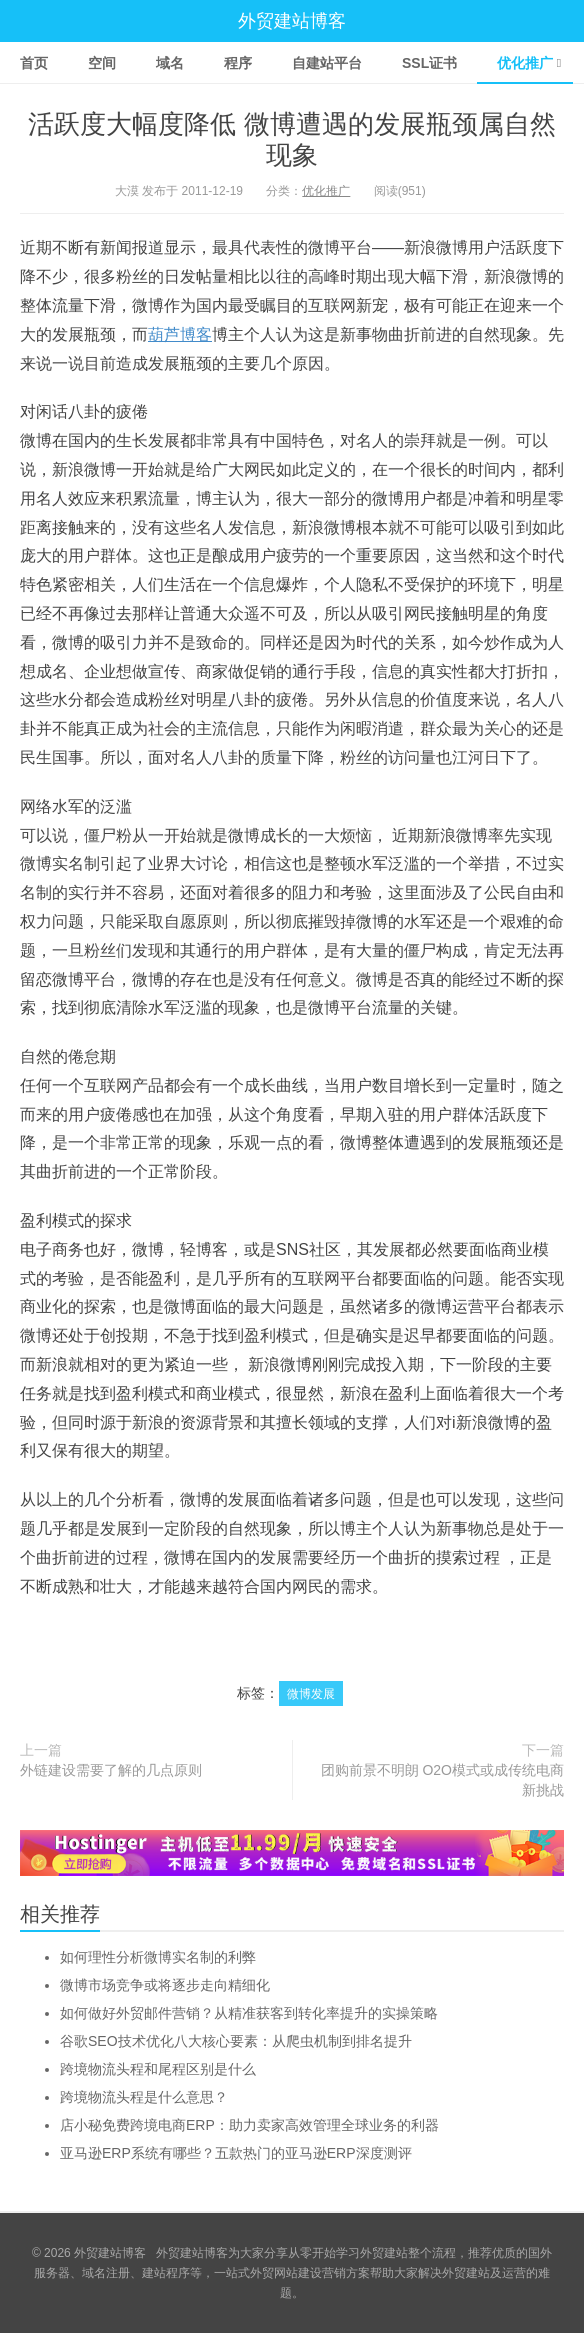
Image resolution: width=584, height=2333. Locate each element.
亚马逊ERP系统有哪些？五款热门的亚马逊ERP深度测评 (236, 2153)
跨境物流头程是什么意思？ (144, 2097)
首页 (34, 63)
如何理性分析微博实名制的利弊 (158, 1957)
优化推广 (525, 63)
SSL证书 (429, 63)
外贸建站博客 (292, 21)
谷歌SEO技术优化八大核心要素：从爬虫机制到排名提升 (236, 2041)
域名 (170, 63)
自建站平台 (327, 63)
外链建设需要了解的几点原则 (111, 1770)
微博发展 (311, 1694)
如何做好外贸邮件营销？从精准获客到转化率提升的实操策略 (249, 2013)
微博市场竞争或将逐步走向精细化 (165, 1985)
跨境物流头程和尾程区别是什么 (158, 2069)
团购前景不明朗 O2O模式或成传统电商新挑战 (442, 1780)
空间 (102, 63)
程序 (238, 63)
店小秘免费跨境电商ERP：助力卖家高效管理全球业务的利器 (249, 2125)
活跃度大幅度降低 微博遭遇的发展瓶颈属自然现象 (291, 139)
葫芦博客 (180, 334)
